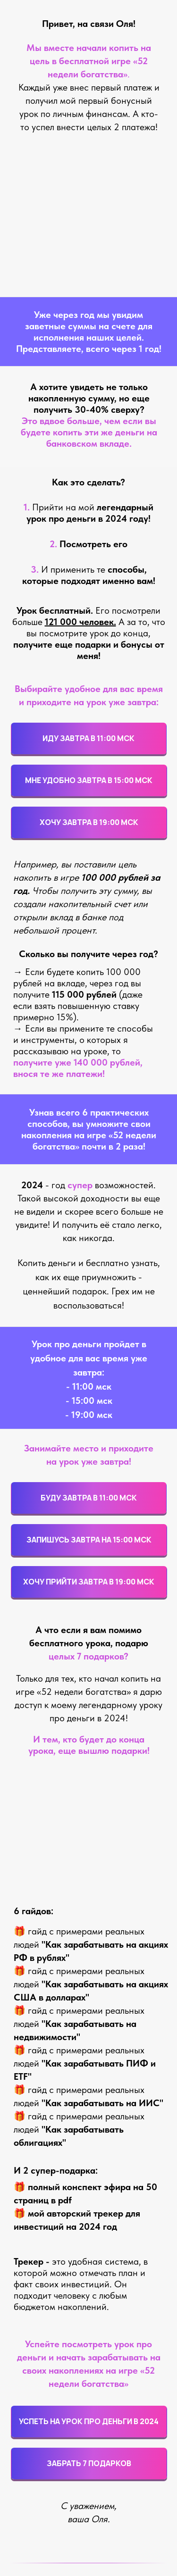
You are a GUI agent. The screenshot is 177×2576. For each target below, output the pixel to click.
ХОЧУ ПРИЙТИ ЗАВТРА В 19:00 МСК (88, 1581)
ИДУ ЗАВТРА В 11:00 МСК (88, 738)
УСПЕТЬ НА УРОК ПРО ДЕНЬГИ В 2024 (89, 2421)
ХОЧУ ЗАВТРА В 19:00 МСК (89, 822)
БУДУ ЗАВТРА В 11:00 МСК (89, 1497)
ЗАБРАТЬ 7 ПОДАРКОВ (89, 2463)
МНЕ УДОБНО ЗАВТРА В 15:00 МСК (88, 780)
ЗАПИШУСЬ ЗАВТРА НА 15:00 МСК (89, 1539)
